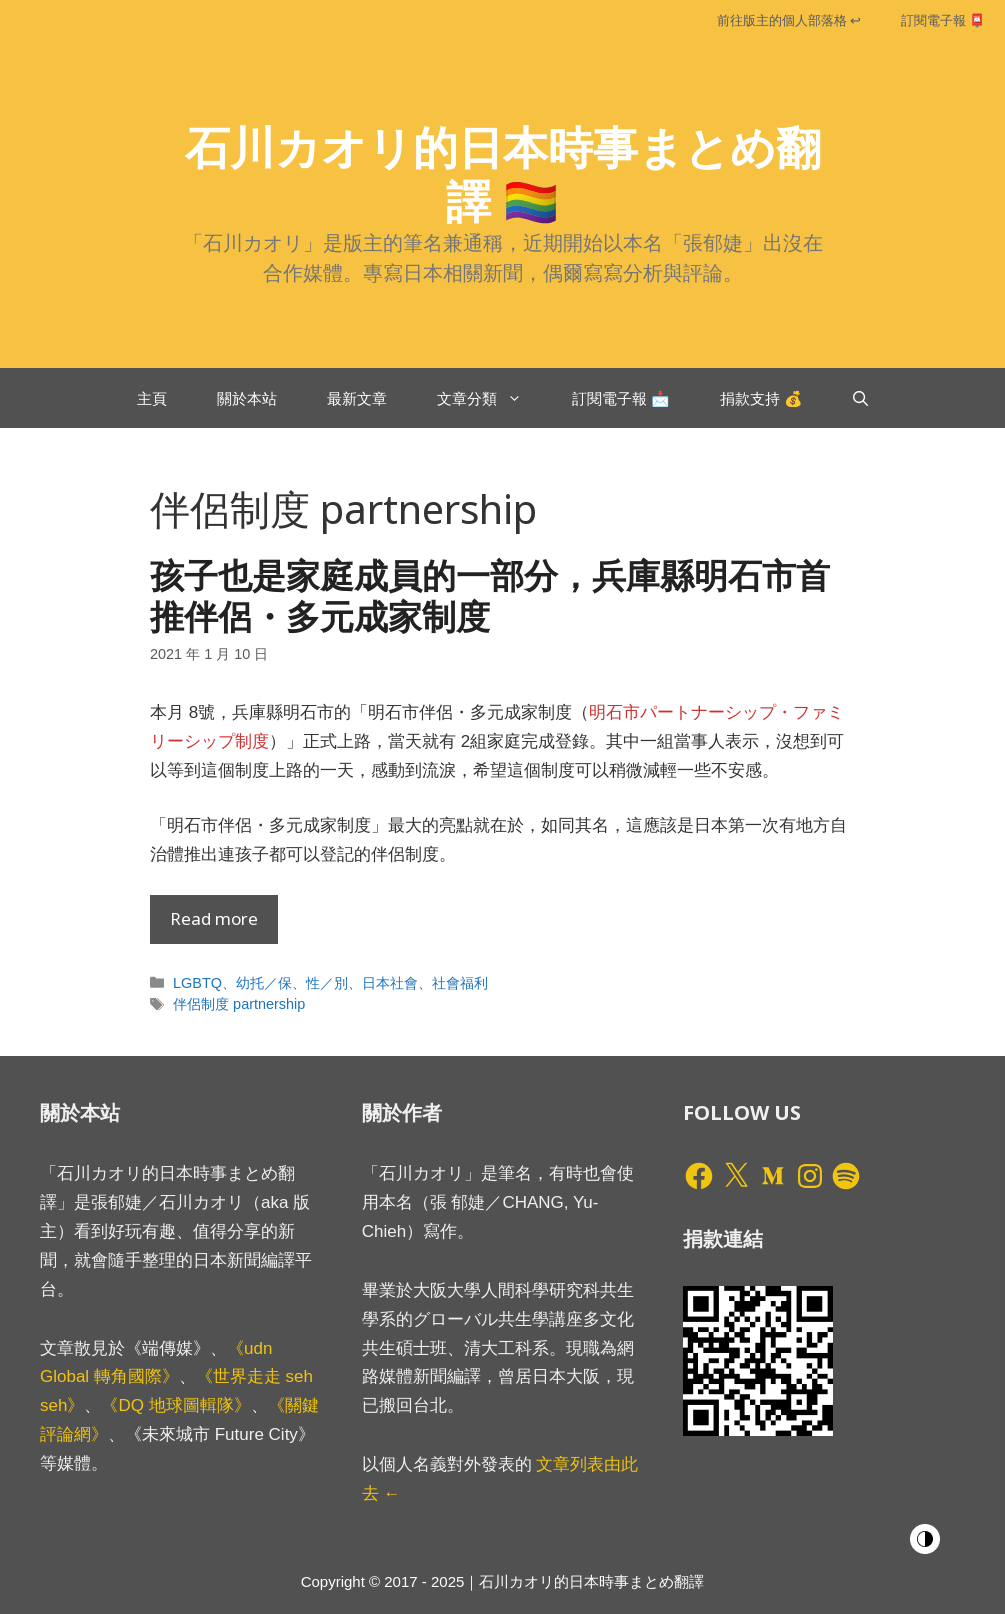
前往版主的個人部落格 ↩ (789, 20)
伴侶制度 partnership (239, 1004)
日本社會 (390, 983)
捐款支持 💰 (761, 398)
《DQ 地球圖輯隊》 (175, 1405)
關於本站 (247, 398)
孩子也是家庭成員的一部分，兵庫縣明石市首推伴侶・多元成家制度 (490, 595)
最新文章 (357, 398)
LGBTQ (197, 983)
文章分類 (492, 398)
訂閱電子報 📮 (943, 20)
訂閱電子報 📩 (621, 398)
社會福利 (460, 983)
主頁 (152, 398)
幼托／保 (264, 983)
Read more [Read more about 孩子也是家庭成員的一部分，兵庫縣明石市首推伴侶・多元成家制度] (214, 918)
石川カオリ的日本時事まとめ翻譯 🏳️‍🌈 (503, 173)
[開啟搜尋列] (860, 398)
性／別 (327, 983)
